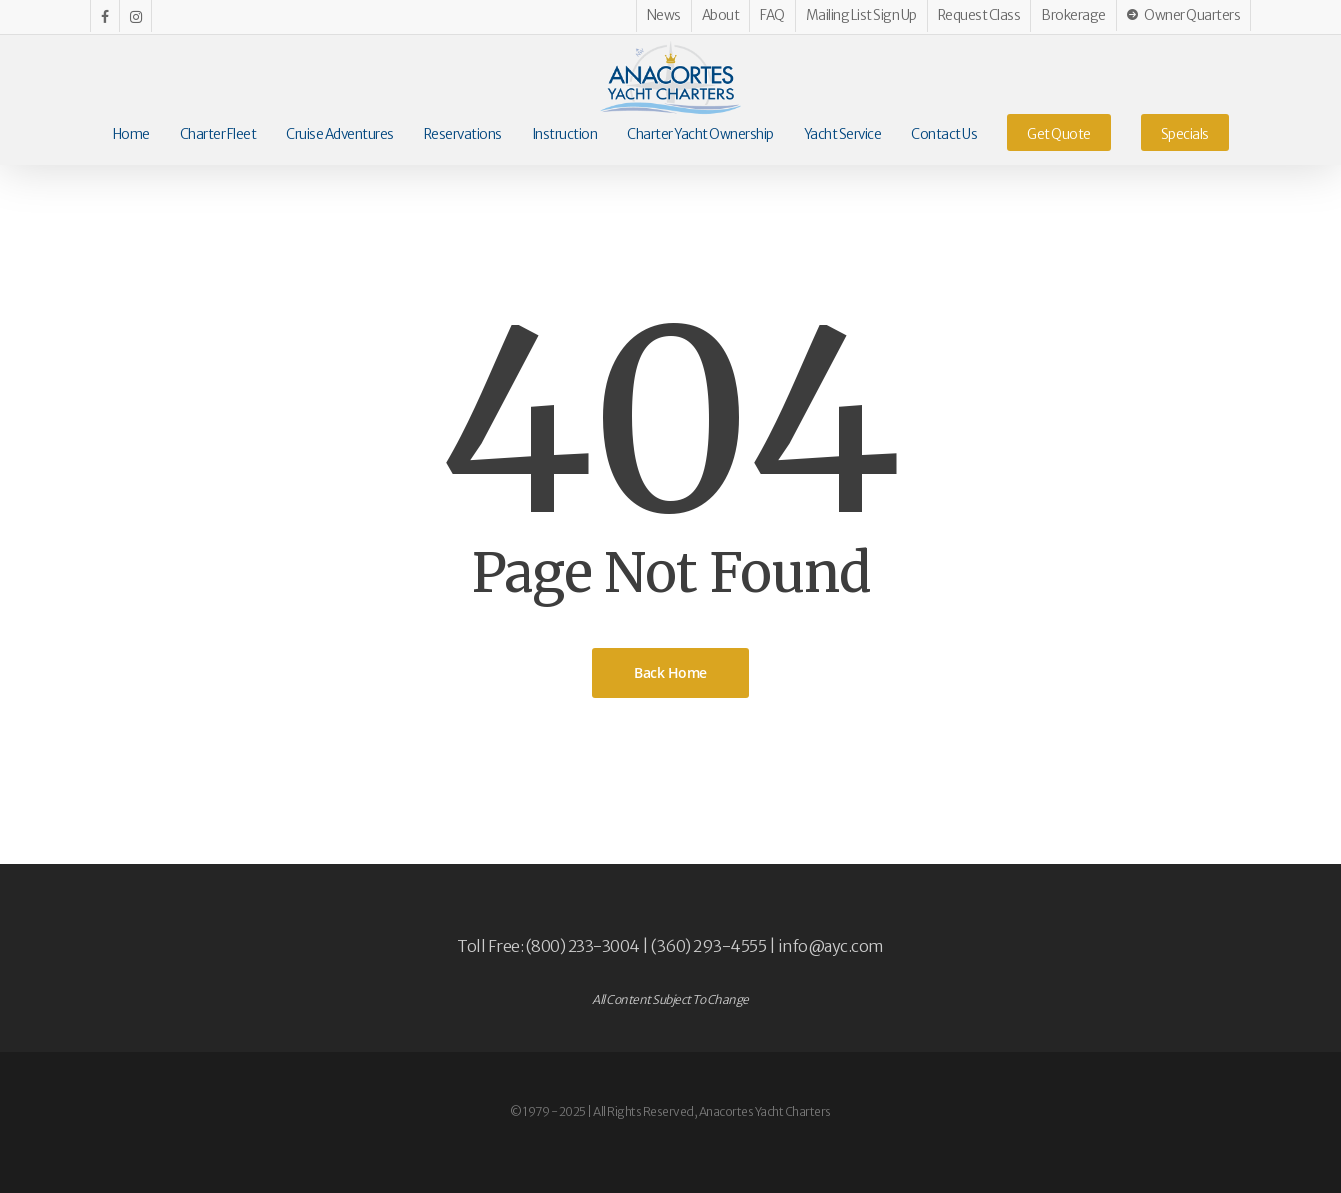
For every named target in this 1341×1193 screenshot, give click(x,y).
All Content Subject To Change (670, 999)
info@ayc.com (831, 946)
